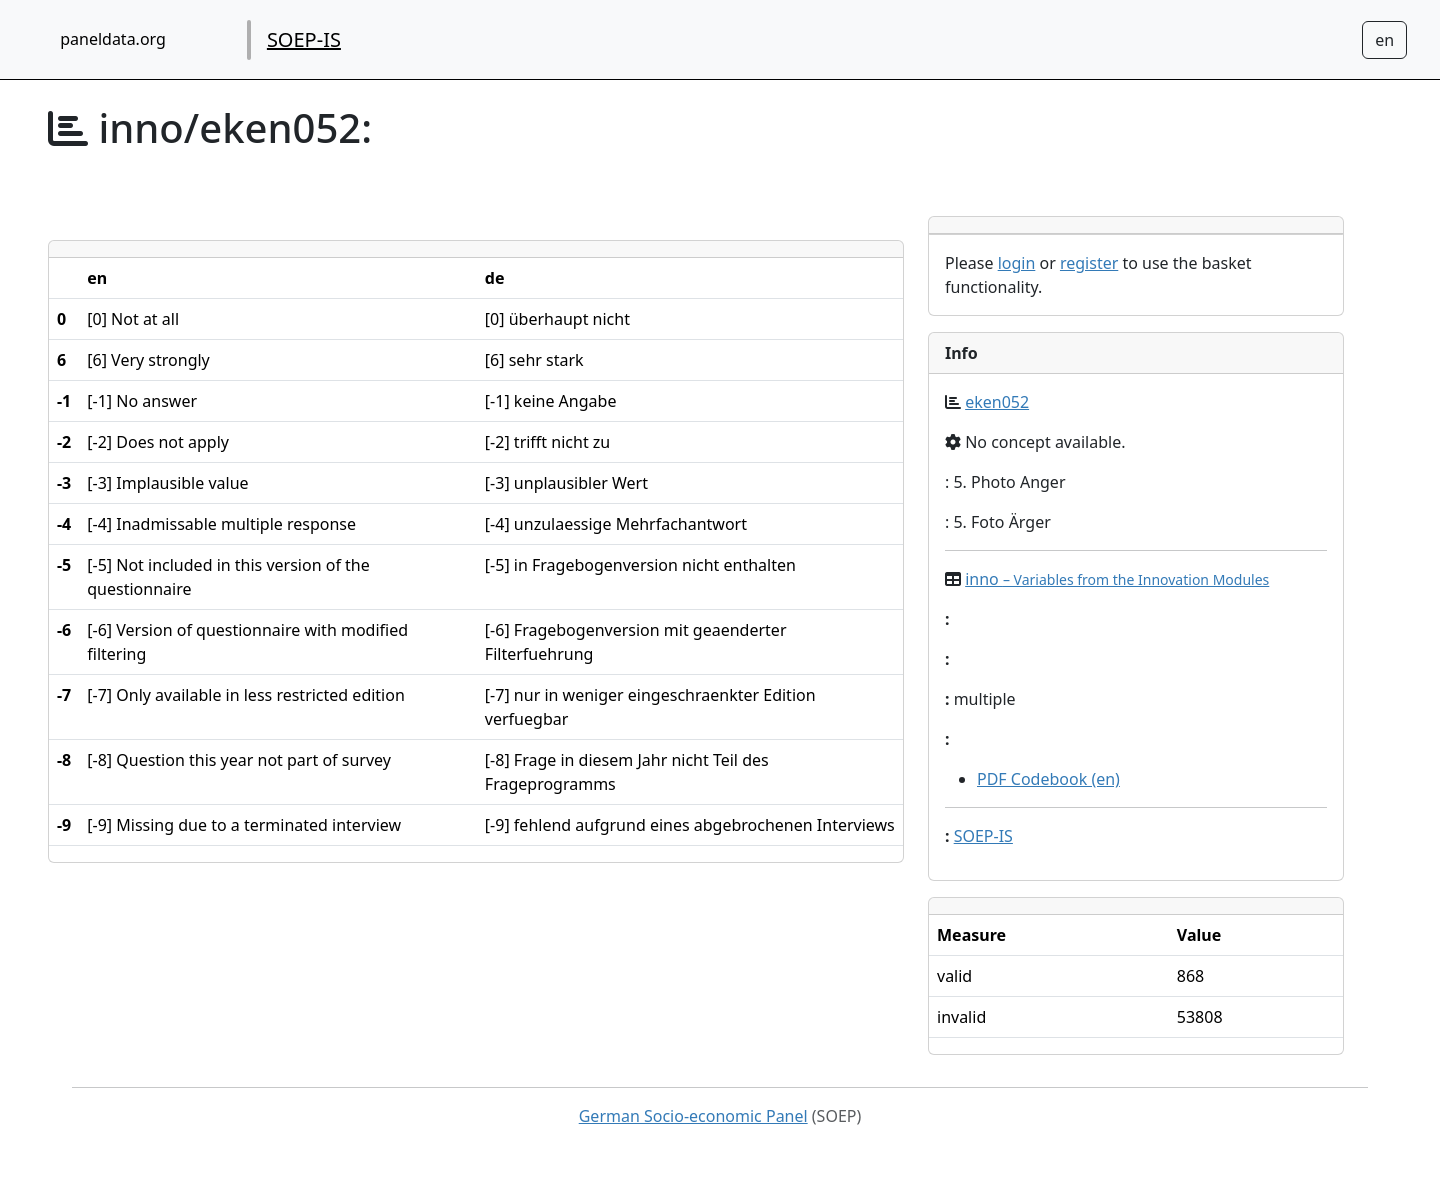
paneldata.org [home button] (113, 39)
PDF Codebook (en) (1048, 779)
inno (1117, 579)
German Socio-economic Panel (693, 1116)
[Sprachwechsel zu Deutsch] (1384, 40)
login (1017, 263)
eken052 (997, 402)
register (1089, 263)
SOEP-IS (304, 39)
